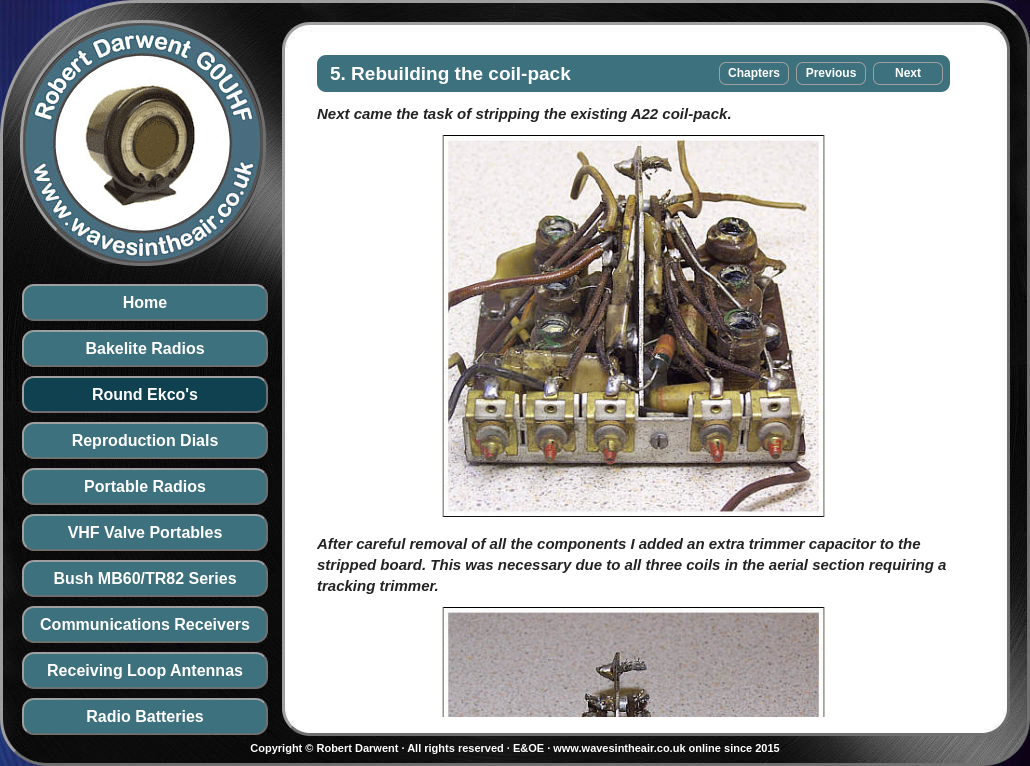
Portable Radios (145, 486)
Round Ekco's (145, 394)
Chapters (754, 73)
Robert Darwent (357, 748)
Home (145, 302)
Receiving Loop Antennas (145, 670)
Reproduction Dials (145, 440)
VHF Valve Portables (145, 532)
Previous (831, 73)
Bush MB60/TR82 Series (144, 578)
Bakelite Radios (144, 348)
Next (908, 73)
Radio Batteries (144, 716)
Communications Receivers (145, 624)
